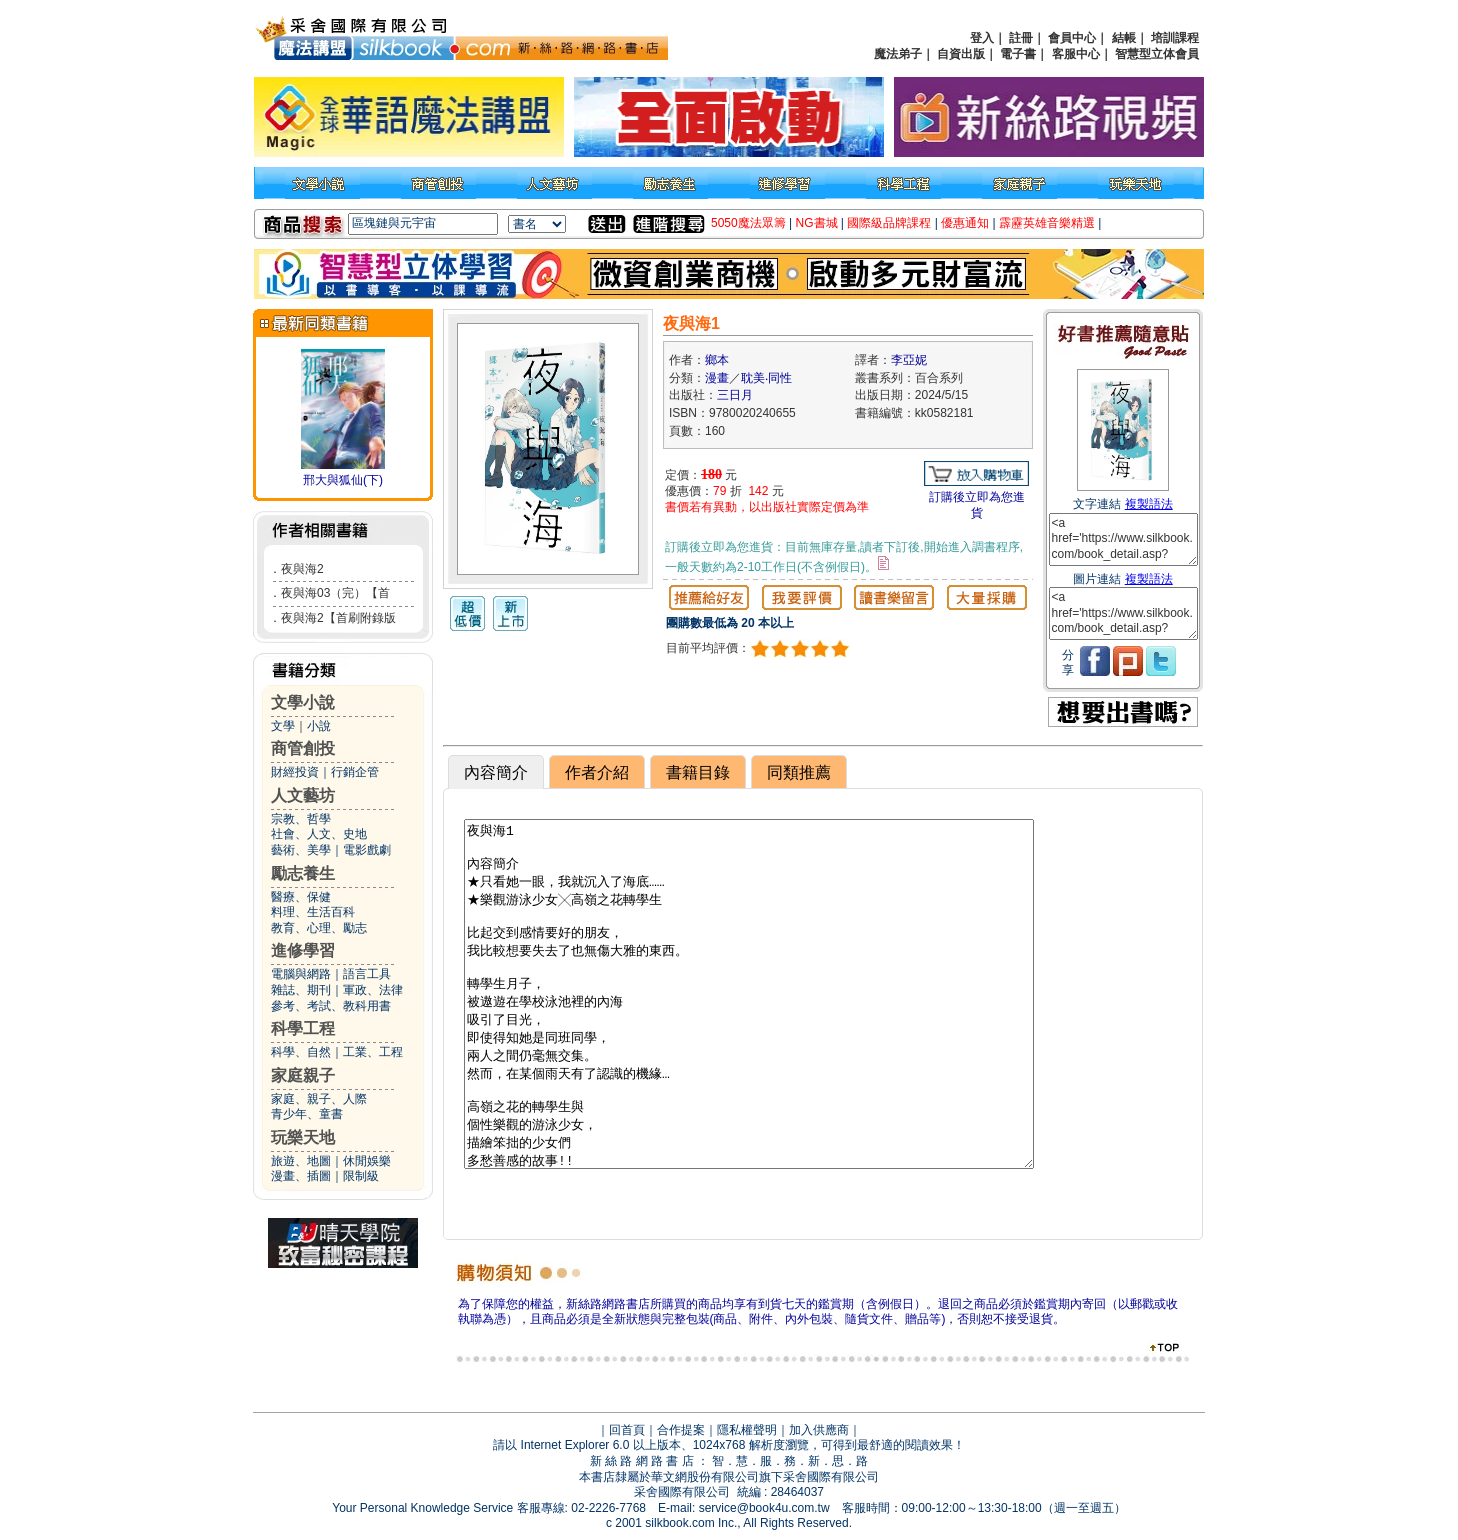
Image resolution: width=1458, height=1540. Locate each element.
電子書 (1018, 54)
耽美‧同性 (766, 378)
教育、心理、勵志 (319, 928)
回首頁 (627, 1430)
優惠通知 (965, 223)
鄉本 (717, 360)
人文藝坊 (303, 795)
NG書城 (817, 223)
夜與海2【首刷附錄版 (338, 618)
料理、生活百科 (313, 912)
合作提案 (681, 1430)
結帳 (1124, 38)
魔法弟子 (898, 54)
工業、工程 (373, 1052)
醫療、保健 (301, 897)
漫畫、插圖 (301, 1176)
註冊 (1021, 38)
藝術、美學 (301, 850)
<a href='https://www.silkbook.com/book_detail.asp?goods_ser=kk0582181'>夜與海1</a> (1123, 539)
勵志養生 (303, 873)
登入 (982, 38)
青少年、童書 (307, 1114)
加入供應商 (819, 1430)
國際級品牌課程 (889, 223)
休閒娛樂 (367, 1161)
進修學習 (303, 950)
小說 (319, 726)
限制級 (361, 1176)
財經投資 (295, 772)
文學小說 (303, 702)
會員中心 (1072, 38)
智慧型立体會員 (1157, 54)
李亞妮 (909, 360)
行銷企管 (355, 772)
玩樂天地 (303, 1137)
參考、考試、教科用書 (331, 1006)
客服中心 (1076, 54)
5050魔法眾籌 (748, 223)
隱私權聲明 (747, 1430)
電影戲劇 (367, 850)
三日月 (735, 395)
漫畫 (717, 378)
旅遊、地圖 (301, 1161)
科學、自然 (301, 1052)
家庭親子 (303, 1075)
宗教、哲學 (301, 819)
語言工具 (367, 974)
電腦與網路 (301, 974)
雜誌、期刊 (301, 990)
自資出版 (961, 54)
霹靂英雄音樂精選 (1047, 223)
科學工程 (303, 1028)
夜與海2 (302, 569)
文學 (283, 726)
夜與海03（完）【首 (335, 593)
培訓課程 (1175, 38)
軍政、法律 (373, 990)
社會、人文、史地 (319, 834)
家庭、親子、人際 (319, 1099)
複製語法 (1149, 504)
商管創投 (303, 748)
